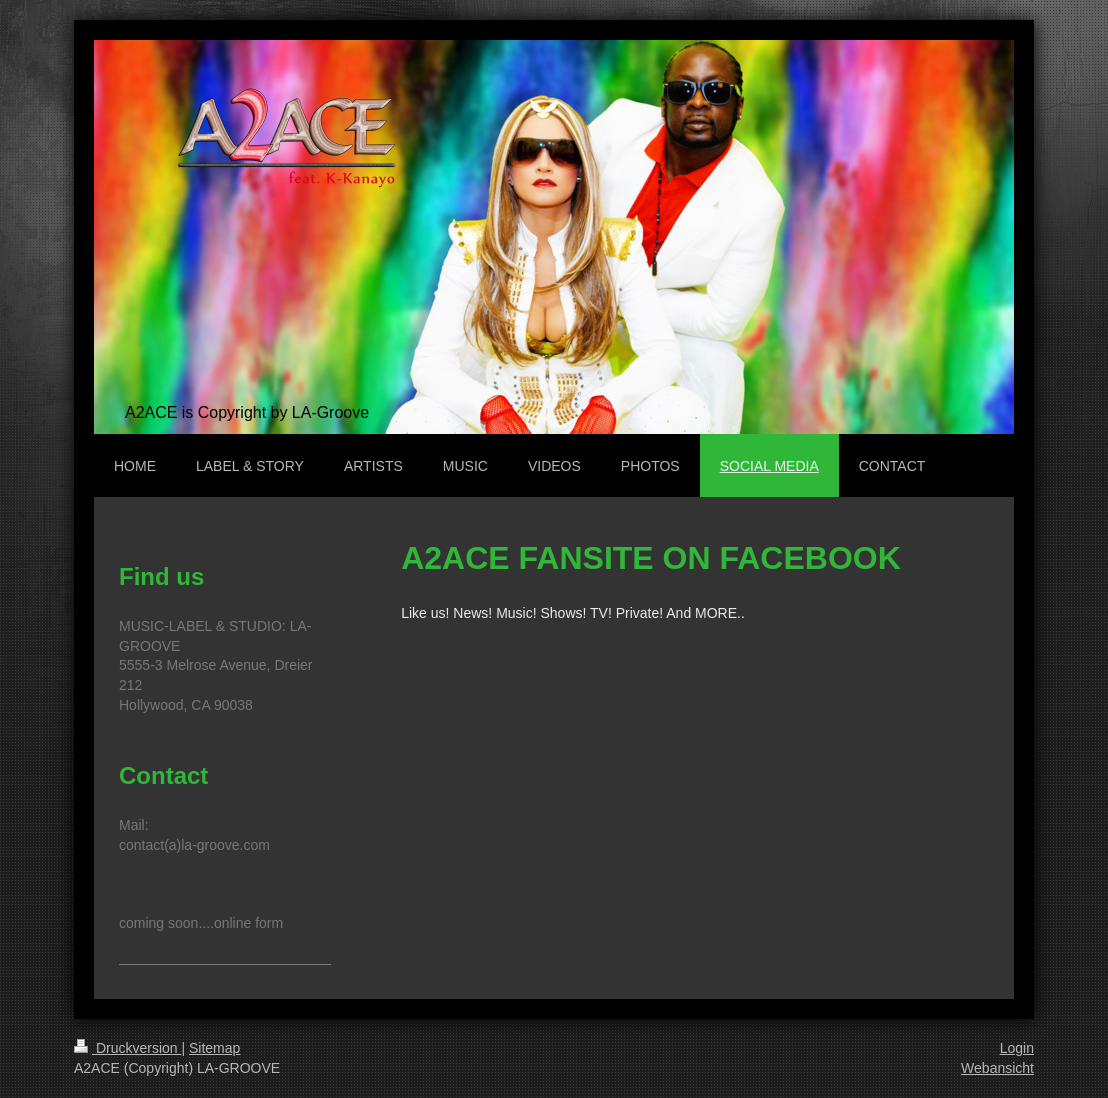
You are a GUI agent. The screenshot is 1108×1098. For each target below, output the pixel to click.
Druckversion (127, 1048)
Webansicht (997, 1068)
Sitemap (214, 1048)
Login (1017, 1048)
